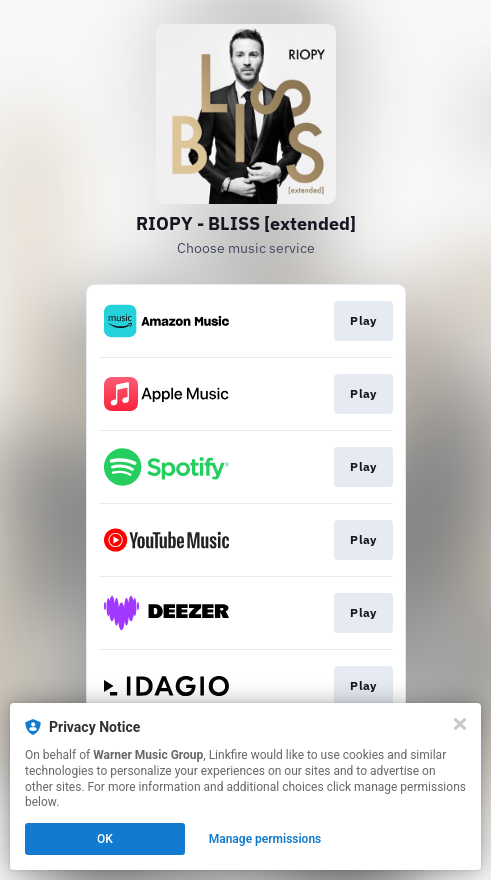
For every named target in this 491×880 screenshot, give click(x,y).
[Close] (460, 724)
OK (105, 839)
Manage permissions (265, 839)
